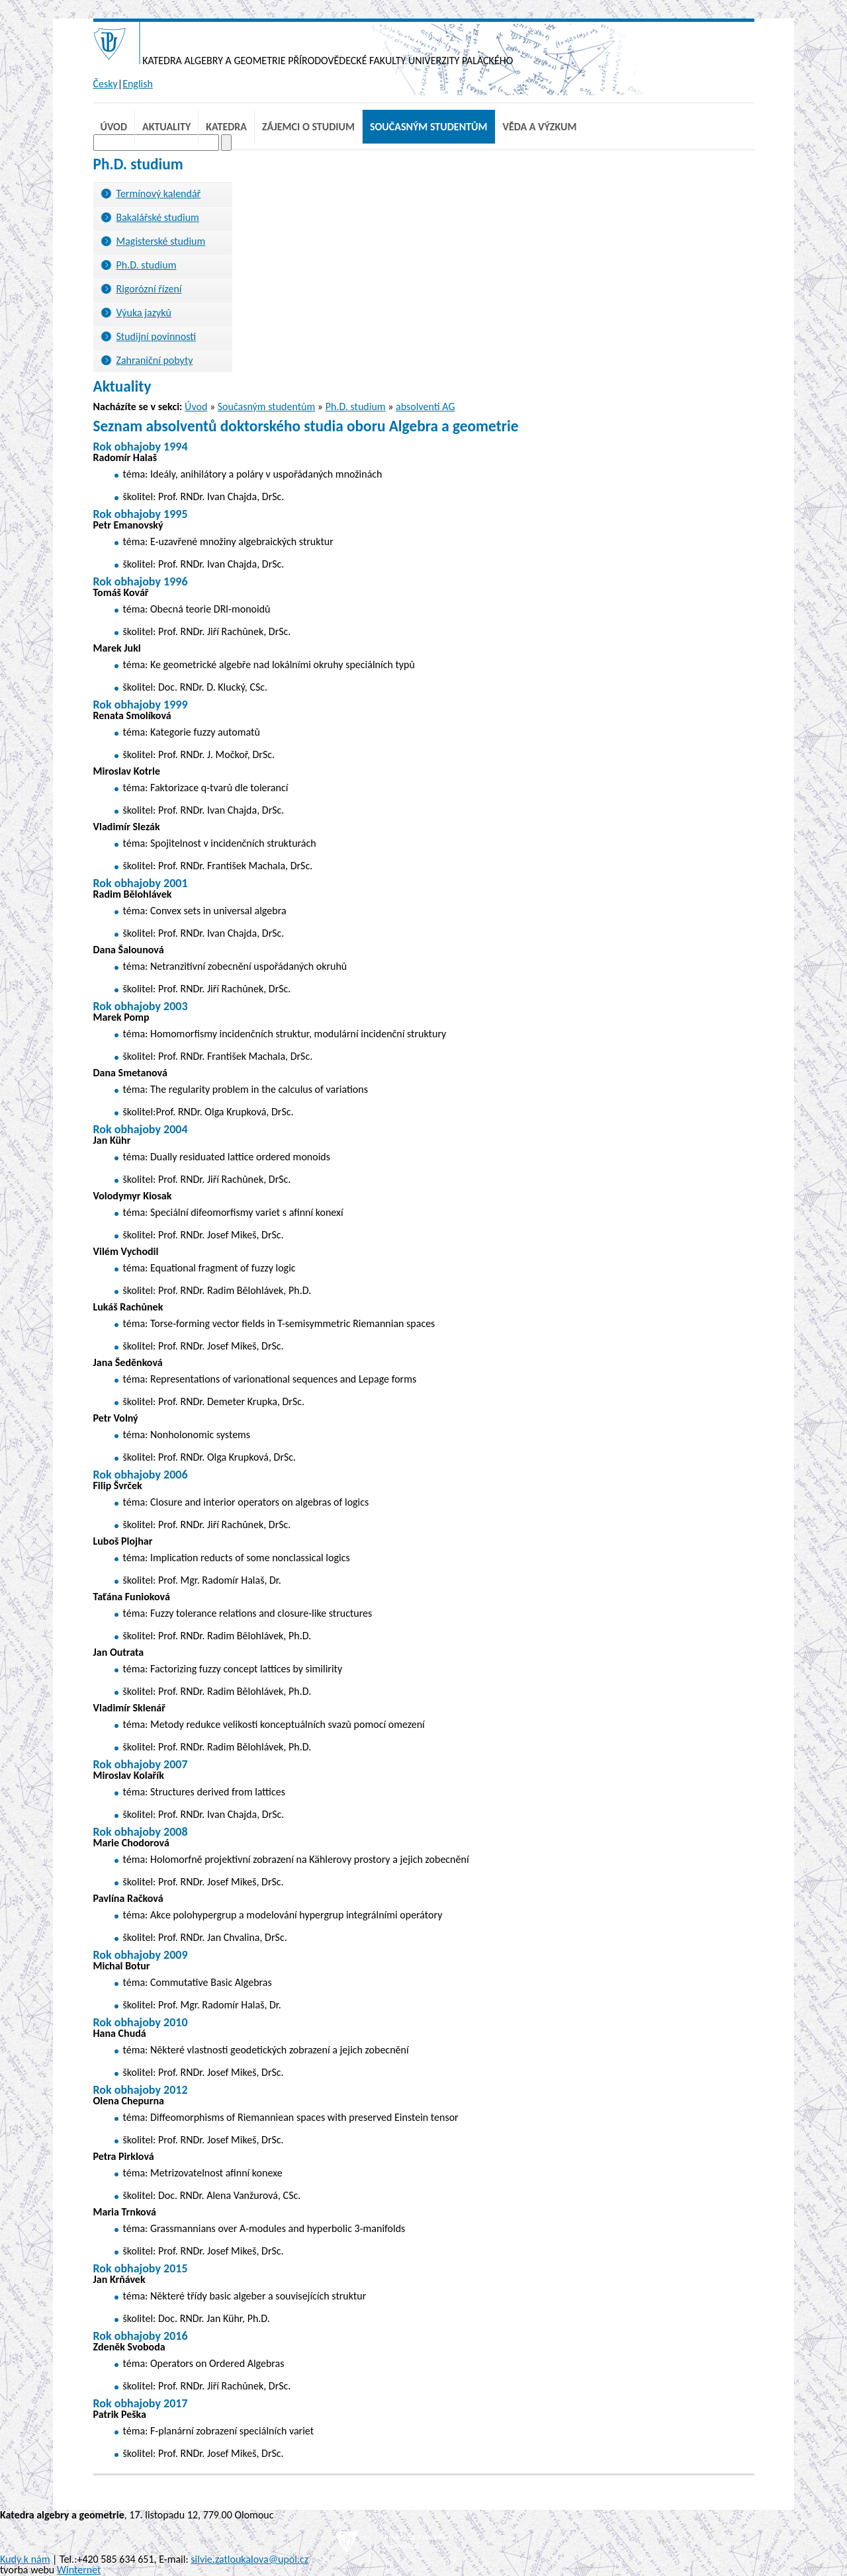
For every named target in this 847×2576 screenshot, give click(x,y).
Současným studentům (429, 126)
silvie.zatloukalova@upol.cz (249, 2559)
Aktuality (166, 126)
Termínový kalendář (158, 193)
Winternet (79, 2569)
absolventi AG (425, 406)
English (137, 83)
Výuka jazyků (143, 312)
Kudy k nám (25, 2559)
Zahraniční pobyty (154, 360)
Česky (105, 83)
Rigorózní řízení (149, 288)
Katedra (226, 126)
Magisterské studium (161, 241)
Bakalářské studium (157, 217)
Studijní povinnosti (156, 336)
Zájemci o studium (308, 126)
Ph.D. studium (146, 265)
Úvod (114, 126)
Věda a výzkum (540, 126)
